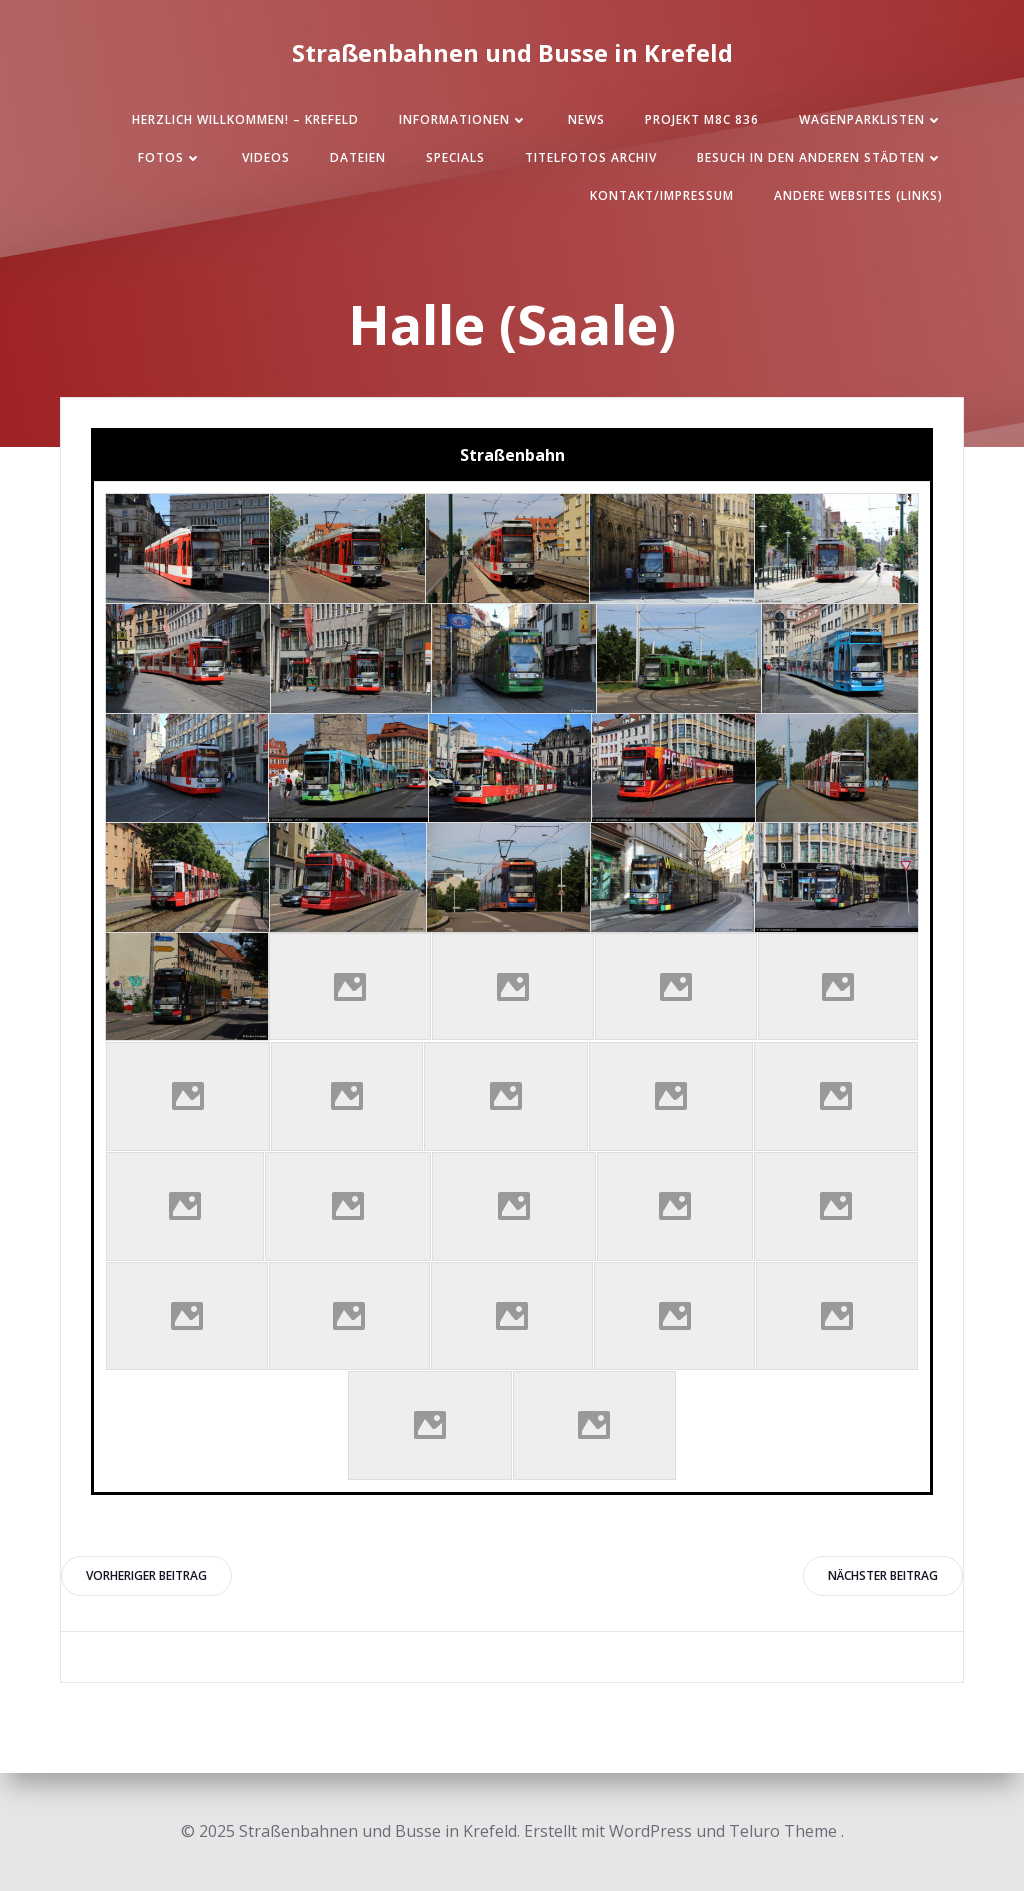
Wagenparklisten (871, 119)
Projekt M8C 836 (702, 119)
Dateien (358, 157)
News (586, 119)
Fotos (170, 157)
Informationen (463, 119)
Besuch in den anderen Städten (820, 157)
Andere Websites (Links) (858, 195)
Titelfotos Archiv (591, 157)
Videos (266, 157)
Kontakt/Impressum (662, 195)
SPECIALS (455, 157)
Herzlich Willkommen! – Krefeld (245, 119)
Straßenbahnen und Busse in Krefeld (512, 52)
